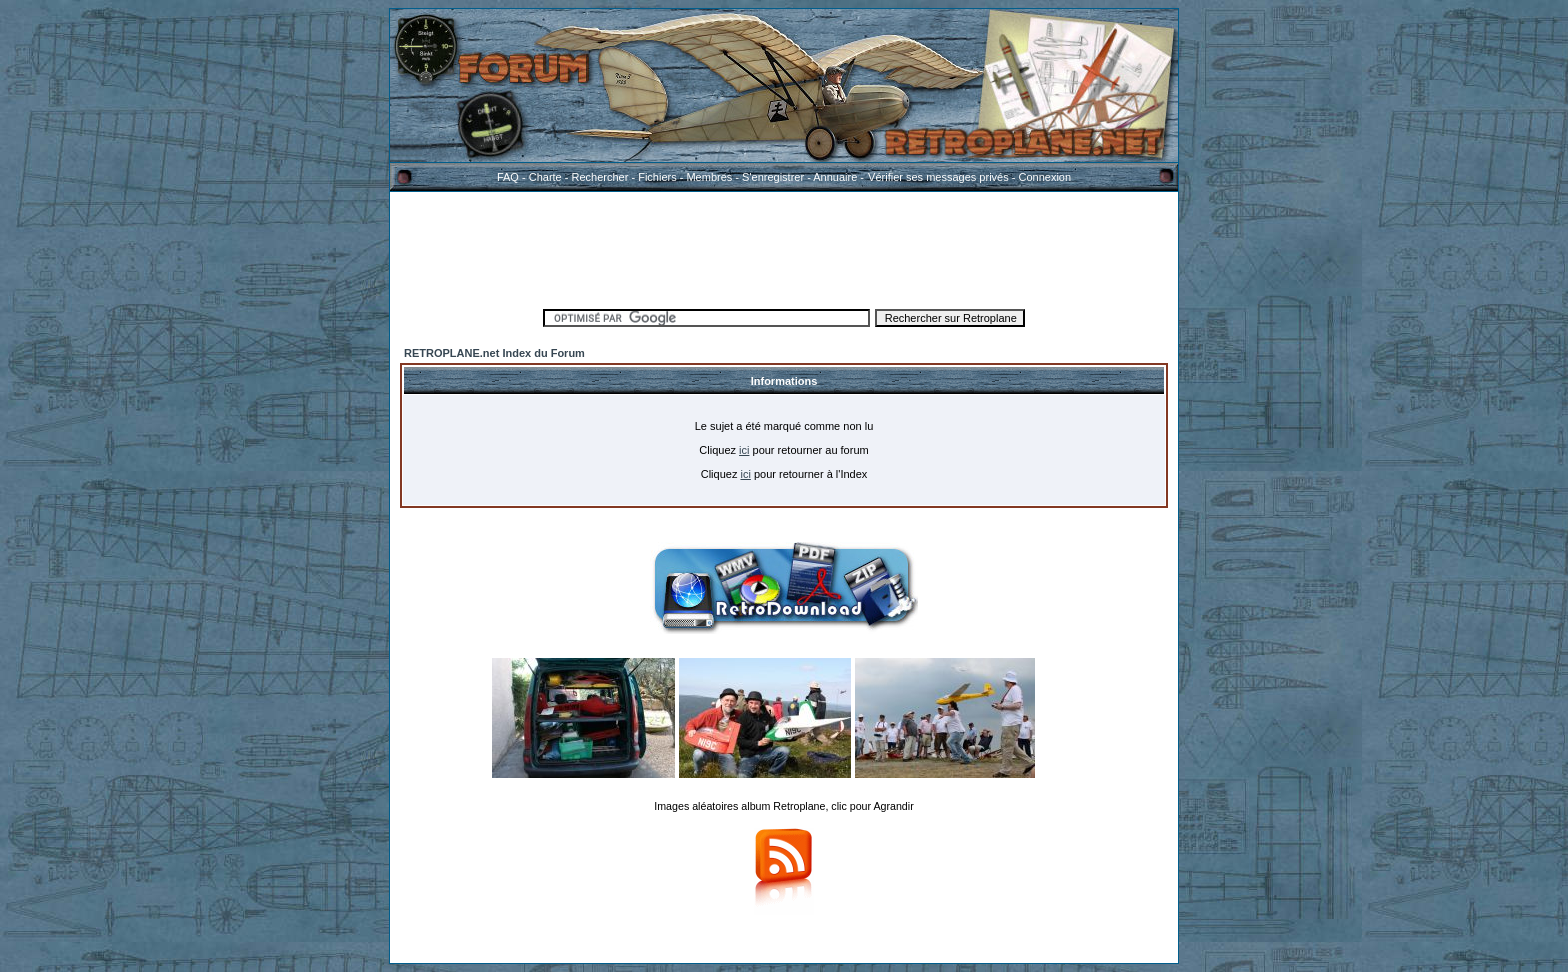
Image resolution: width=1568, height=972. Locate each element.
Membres (709, 177)
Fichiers (657, 177)
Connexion (1044, 177)
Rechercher (600, 177)
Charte (545, 177)
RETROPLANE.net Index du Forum (494, 353)
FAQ (508, 177)
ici (744, 450)
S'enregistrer (773, 177)
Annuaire (835, 177)
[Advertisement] (784, 247)
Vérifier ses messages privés (938, 177)
